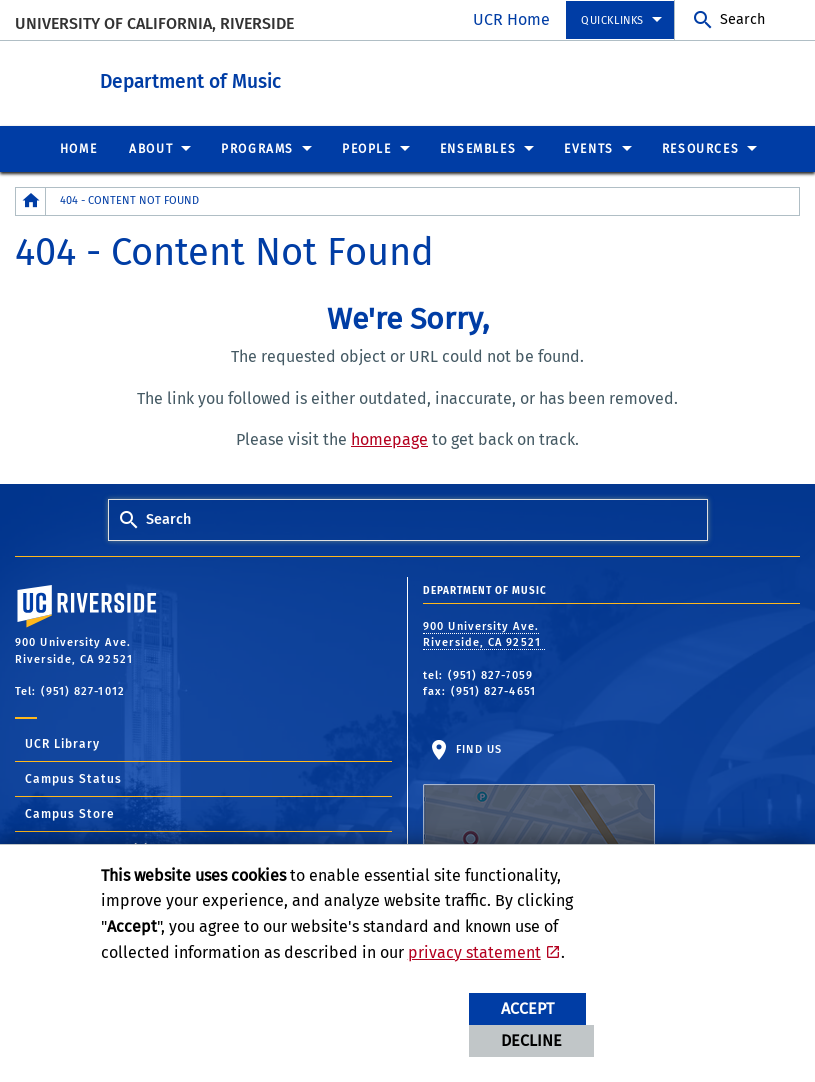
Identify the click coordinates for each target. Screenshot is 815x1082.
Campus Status (73, 778)
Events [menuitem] (589, 148)
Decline (531, 1040)
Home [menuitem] (78, 148)
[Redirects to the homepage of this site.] (31, 200)
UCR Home (511, 19)
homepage (389, 438)
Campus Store (70, 813)
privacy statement (474, 952)
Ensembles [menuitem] (478, 148)
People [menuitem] (367, 148)
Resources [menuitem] (700, 148)
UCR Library (62, 743)
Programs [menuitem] (257, 148)
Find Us (539, 804)
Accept (527, 1008)
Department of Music (300, 78)
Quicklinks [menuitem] (612, 20)
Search (742, 19)
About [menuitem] (151, 148)
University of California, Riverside (154, 23)
